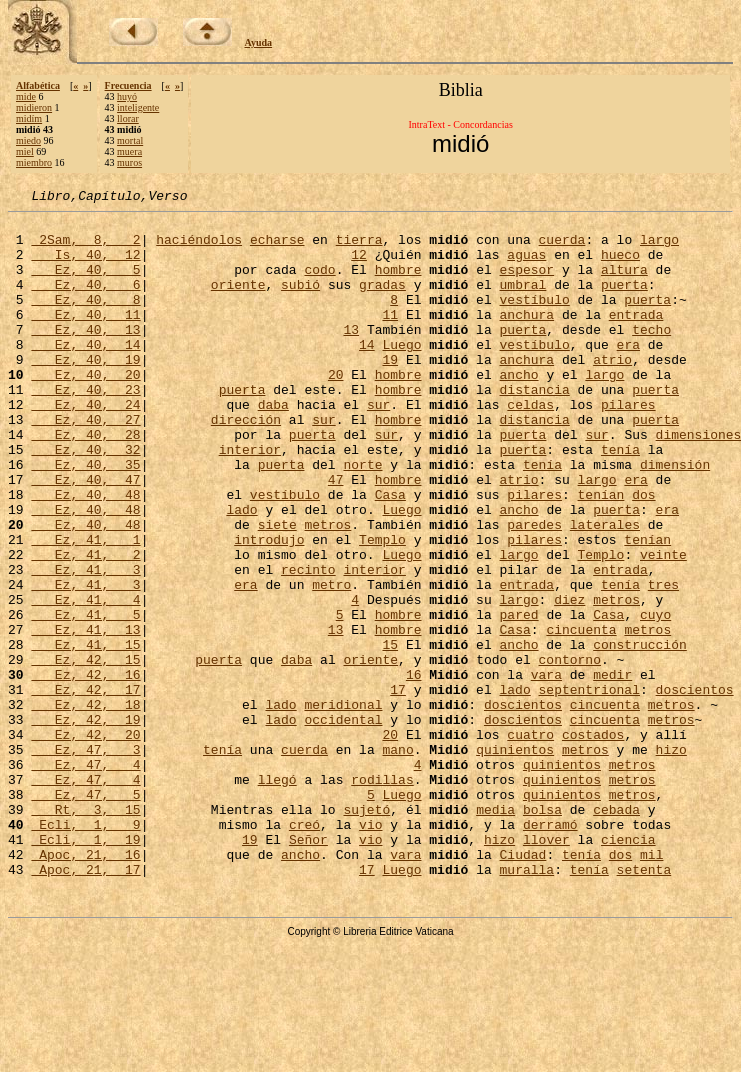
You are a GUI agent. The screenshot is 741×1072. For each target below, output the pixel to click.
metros (327, 590)
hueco (620, 266)
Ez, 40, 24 (85, 446)
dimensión (675, 518)
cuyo (655, 698)
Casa (390, 554)
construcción (640, 734)
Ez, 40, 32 (85, 500)
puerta (624, 302)
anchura (526, 338)
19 (390, 392)
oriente (238, 302)
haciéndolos (199, 248)
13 (351, 356)
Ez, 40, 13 (85, 356)
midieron (34, 107)
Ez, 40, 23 (85, 428)
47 (336, 536)
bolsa (542, 932)
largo (659, 248)
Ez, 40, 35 (85, 518)
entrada (636, 338)
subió (300, 302)
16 (414, 770)
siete (277, 590)
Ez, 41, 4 (85, 680)
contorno (569, 752)
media (495, 932)
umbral (523, 302)
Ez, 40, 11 (85, 338)
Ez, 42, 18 (85, 806)
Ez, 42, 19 (85, 824)
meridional (343, 806)
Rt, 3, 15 (85, 932)
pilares (628, 446)
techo (651, 356)
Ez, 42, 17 (85, 788)
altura (624, 284)
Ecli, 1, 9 (85, 950)
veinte (663, 626)
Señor (308, 968)
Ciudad (522, 986)
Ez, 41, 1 (85, 608)
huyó (127, 96)
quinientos (515, 860)
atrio (612, 392)
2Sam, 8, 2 (85, 248)
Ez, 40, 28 (85, 482)
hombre (398, 284)
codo (319, 284)
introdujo (269, 608)
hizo (671, 860)
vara (546, 770)
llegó (277, 896)
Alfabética (38, 85)
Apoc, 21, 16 (85, 986)
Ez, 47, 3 (85, 860)
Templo (382, 608)
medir (612, 770)
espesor (526, 284)
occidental (343, 824)
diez (569, 680)
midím (29, 118)
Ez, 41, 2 (85, 626)
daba (273, 446)
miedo (28, 140)
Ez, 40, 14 (85, 374)
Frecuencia (128, 85)
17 (398, 788)
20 (336, 410)
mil (651, 986)
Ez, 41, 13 (85, 716)
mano (397, 860)
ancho (518, 410)
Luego (401, 374)
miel (25, 151)
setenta (644, 1004)
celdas (530, 446)
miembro (34, 162)
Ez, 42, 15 (85, 752)
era (628, 374)
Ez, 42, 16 (85, 770)
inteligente (138, 107)
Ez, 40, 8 (85, 320)
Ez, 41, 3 (85, 644)
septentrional (588, 788)
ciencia (628, 968)
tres (663, 662)
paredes (534, 590)
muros (129, 162)
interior (250, 500)
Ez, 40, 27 (85, 464)
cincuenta (581, 716)
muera (129, 151)
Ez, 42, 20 (85, 842)
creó (304, 950)
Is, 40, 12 (85, 266)
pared (518, 698)
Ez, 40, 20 (85, 410)
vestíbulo (534, 320)
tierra (359, 248)
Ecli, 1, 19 (85, 968)
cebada (616, 932)
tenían (600, 554)
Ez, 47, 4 (85, 878)
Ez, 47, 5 (85, 914)
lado (241, 572)
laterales (605, 590)
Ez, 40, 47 (85, 536)
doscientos (694, 788)
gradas (382, 302)
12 (359, 266)
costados (593, 842)
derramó (550, 950)
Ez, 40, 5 (85, 284)
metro (331, 662)
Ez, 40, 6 (85, 302)
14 (367, 374)
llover (546, 968)
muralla (526, 1004)
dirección (246, 464)
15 (390, 734)
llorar (128, 118)
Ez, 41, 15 (85, 734)
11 (390, 338)
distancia (534, 428)
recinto (308, 644)
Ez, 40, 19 (85, 392)
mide (26, 96)
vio (370, 950)
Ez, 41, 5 (85, 698)
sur (378, 446)
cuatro (530, 842)
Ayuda (259, 42)
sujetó (366, 932)
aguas (526, 266)
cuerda (562, 248)
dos (643, 554)
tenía (620, 500)
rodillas (382, 896)
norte (362, 518)
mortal (130, 140)
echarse (277, 248)
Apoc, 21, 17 (85, 1004)
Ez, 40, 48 (85, 554)
